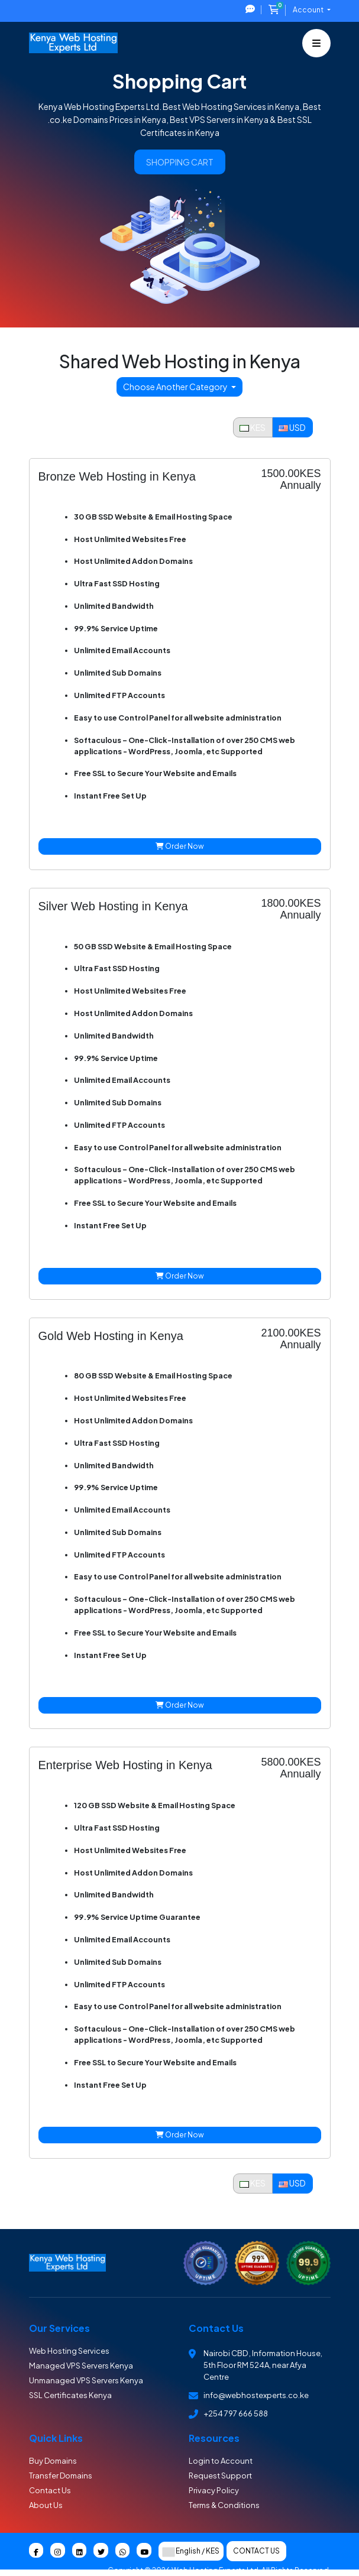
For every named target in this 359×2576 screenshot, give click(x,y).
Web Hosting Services (69, 2351)
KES (253, 427)
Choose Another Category (176, 386)
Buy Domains (53, 2460)
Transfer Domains (60, 2475)
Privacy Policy (214, 2490)
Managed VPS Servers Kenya (81, 2365)
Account (309, 9)
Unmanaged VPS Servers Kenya (86, 2380)
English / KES (191, 2551)
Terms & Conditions (224, 2505)
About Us (46, 2505)
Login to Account (221, 2460)
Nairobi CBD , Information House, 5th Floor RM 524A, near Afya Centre (262, 2365)
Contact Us (50, 2490)
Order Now (180, 846)
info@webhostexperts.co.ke (256, 2395)
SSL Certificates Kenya (70, 2395)
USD (292, 427)
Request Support (220, 2475)
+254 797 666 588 (235, 2413)
